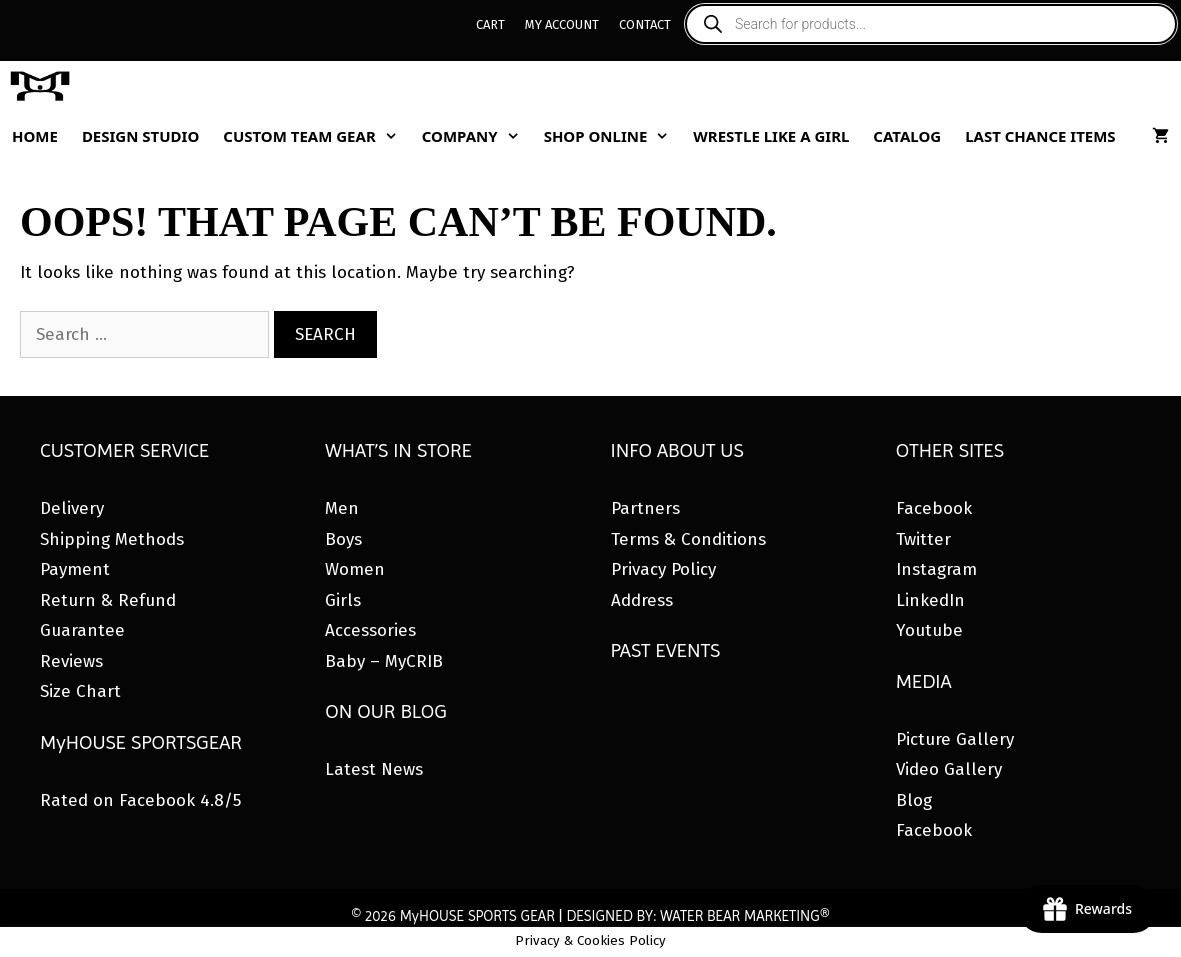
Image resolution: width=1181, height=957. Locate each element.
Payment (75, 569)
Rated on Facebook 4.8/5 (140, 800)
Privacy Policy (663, 569)
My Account (562, 24)
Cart (490, 24)
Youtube (929, 630)
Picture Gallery (955, 739)
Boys (343, 539)
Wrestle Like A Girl (771, 136)
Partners (645, 508)
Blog (914, 800)
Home (35, 136)
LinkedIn (930, 600)
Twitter (923, 539)
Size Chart (80, 691)
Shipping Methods (112, 539)
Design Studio (140, 136)
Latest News (374, 769)
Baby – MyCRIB (384, 661)
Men (342, 508)
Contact (645, 24)
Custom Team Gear (316, 136)
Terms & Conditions (688, 539)
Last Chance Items (1040, 136)
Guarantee (82, 630)
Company (477, 136)
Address (642, 600)
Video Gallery (949, 769)
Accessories (370, 630)
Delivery (72, 508)
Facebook (934, 508)
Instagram (936, 569)
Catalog (907, 136)
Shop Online (613, 136)
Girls (343, 600)
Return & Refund (108, 600)
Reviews (71, 661)
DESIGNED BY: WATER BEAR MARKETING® (697, 916)
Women (355, 569)
